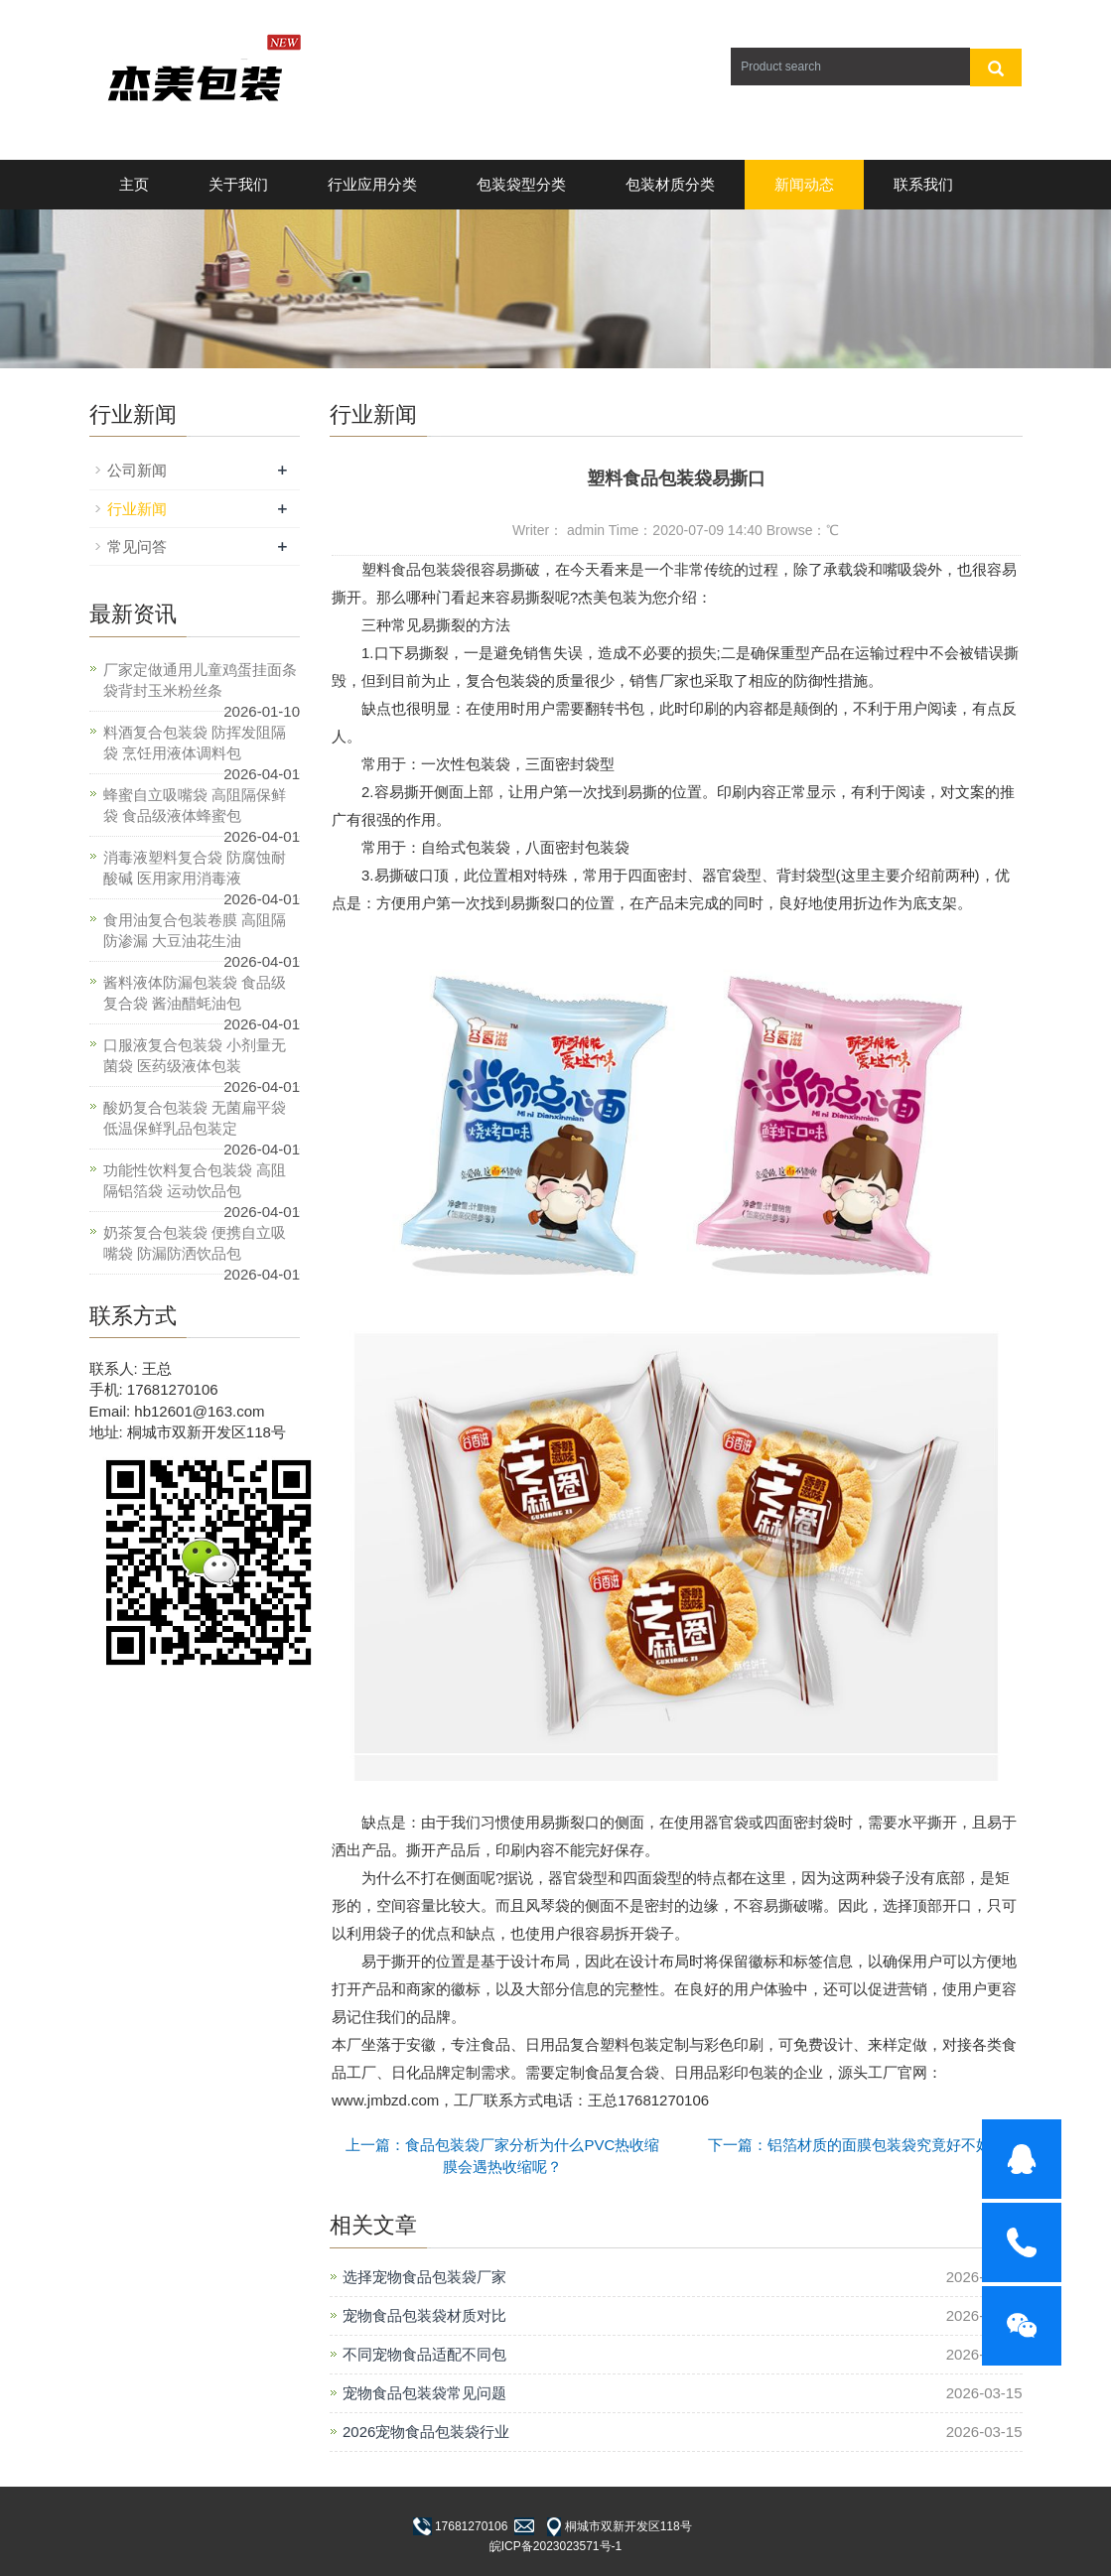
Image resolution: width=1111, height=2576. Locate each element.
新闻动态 (804, 184)
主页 (134, 184)
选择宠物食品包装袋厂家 (424, 2276)
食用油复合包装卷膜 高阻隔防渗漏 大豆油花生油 (194, 930)
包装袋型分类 (521, 184)
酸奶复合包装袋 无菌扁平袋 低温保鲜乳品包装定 (194, 1118)
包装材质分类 (670, 184)
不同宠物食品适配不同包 (424, 2354)
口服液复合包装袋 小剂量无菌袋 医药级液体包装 (194, 1055)
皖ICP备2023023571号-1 (555, 2546)
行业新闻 (137, 508)
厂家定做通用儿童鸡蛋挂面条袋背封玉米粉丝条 (200, 680)
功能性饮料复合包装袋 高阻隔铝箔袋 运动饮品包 (194, 1180)
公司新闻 (137, 470)
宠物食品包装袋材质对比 (424, 2315)
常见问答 (137, 546)
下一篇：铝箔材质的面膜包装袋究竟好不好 (849, 2144)
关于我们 (238, 184)
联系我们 (923, 184)
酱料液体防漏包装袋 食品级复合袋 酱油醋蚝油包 (194, 993)
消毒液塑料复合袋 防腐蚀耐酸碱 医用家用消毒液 (194, 867)
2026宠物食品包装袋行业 (426, 2431)
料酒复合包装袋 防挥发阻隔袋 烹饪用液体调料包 (194, 742)
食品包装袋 (428, 569)
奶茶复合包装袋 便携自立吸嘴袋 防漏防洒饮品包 (194, 1243)
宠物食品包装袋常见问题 (424, 2392)
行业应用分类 (372, 184)
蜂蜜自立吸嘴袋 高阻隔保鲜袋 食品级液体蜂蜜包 (194, 805)
